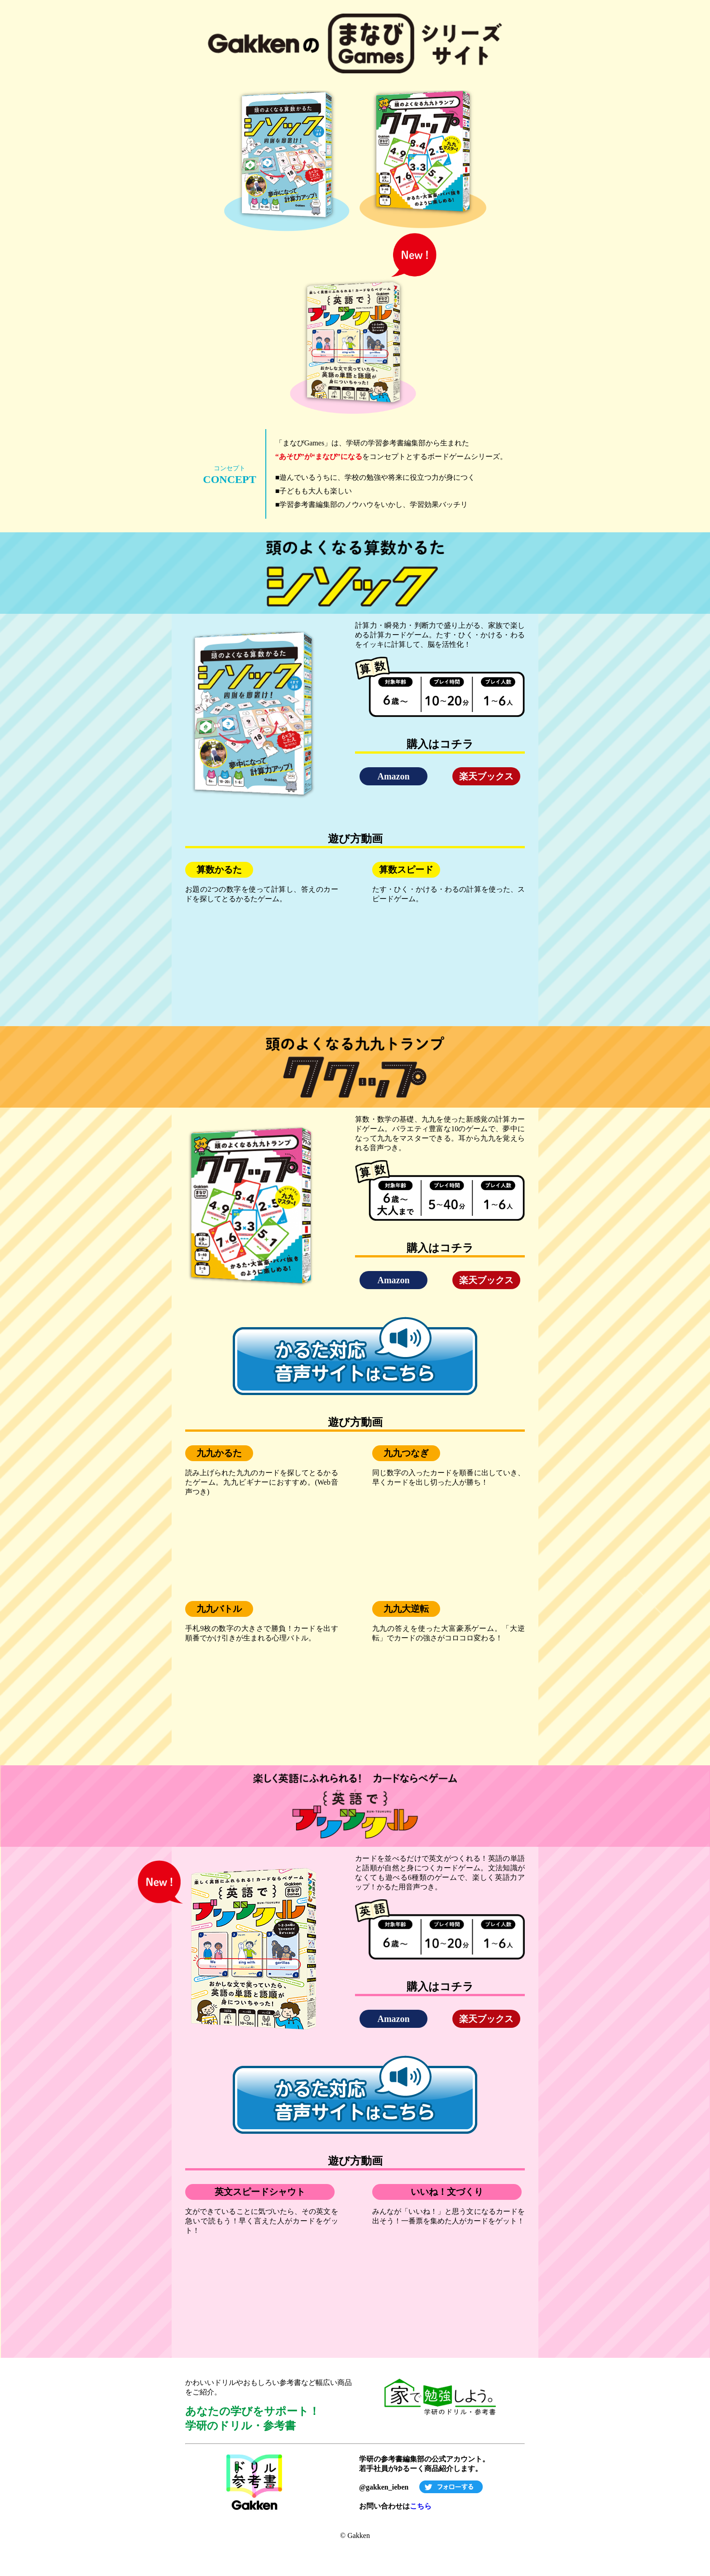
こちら (421, 2506)
